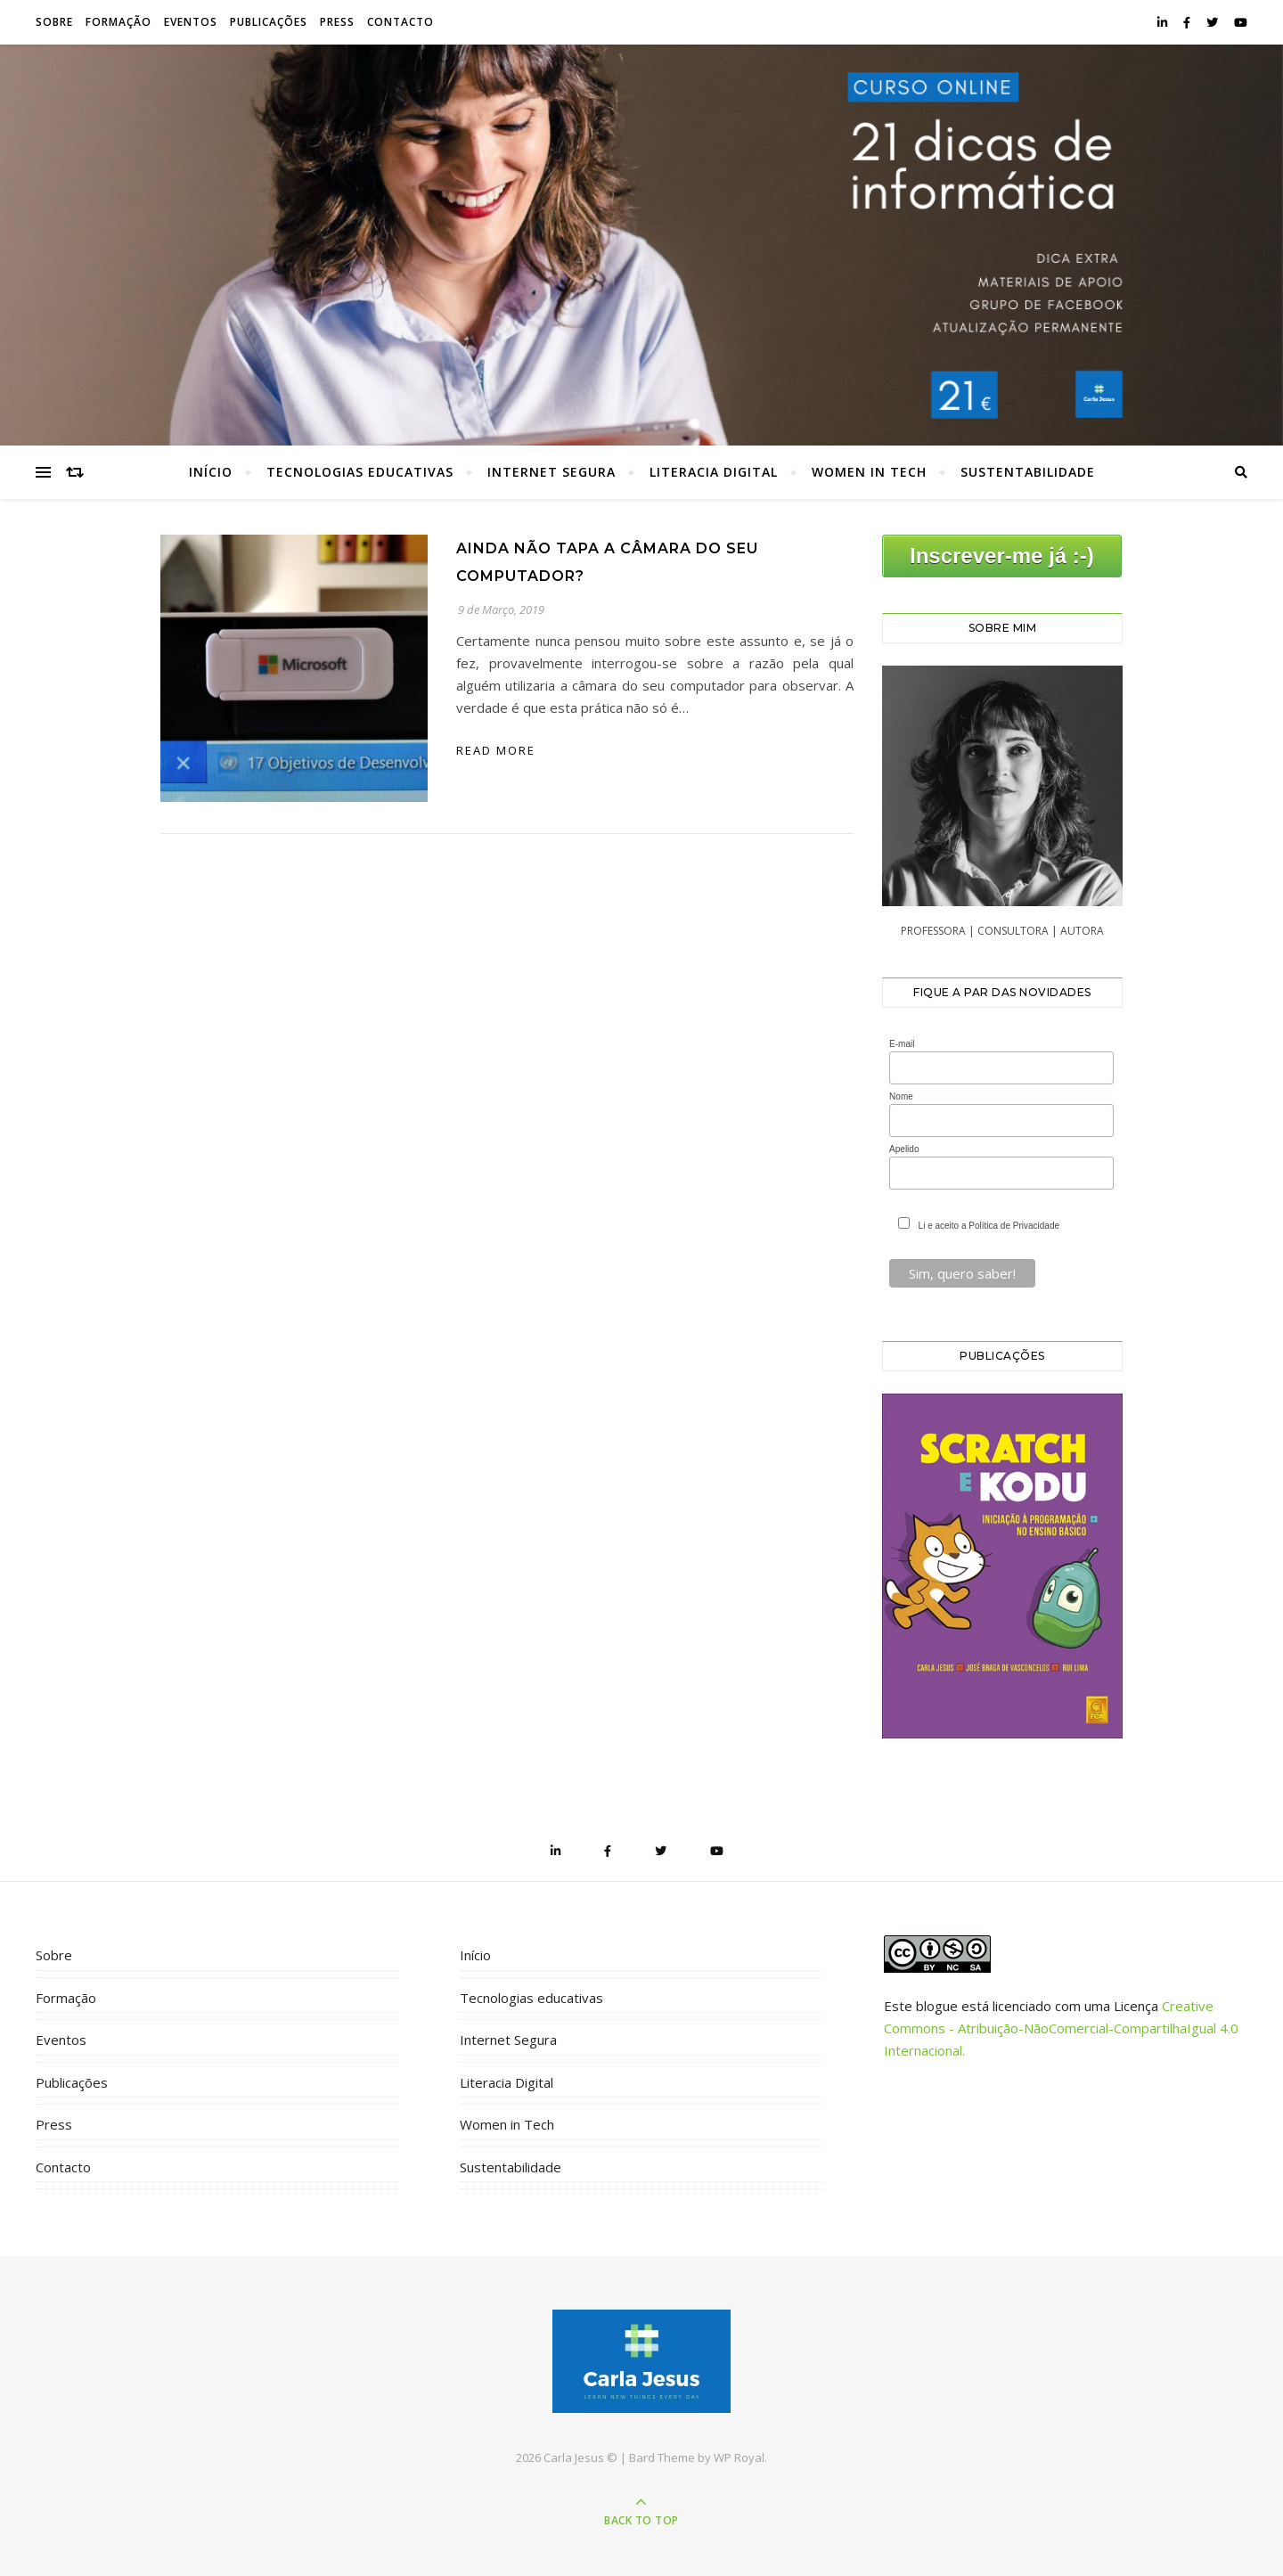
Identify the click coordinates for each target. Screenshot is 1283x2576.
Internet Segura (551, 471)
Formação (118, 21)
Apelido (904, 1149)
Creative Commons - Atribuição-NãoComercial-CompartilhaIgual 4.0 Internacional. (1061, 2028)
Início (211, 471)
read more (495, 750)
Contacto (400, 21)
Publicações (268, 21)
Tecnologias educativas (360, 471)
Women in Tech (869, 471)
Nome (901, 1096)
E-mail (901, 1044)
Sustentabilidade (1027, 471)
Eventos (190, 21)
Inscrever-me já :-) (1002, 556)
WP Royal (739, 2457)
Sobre (54, 21)
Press (337, 21)
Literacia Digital (714, 471)
